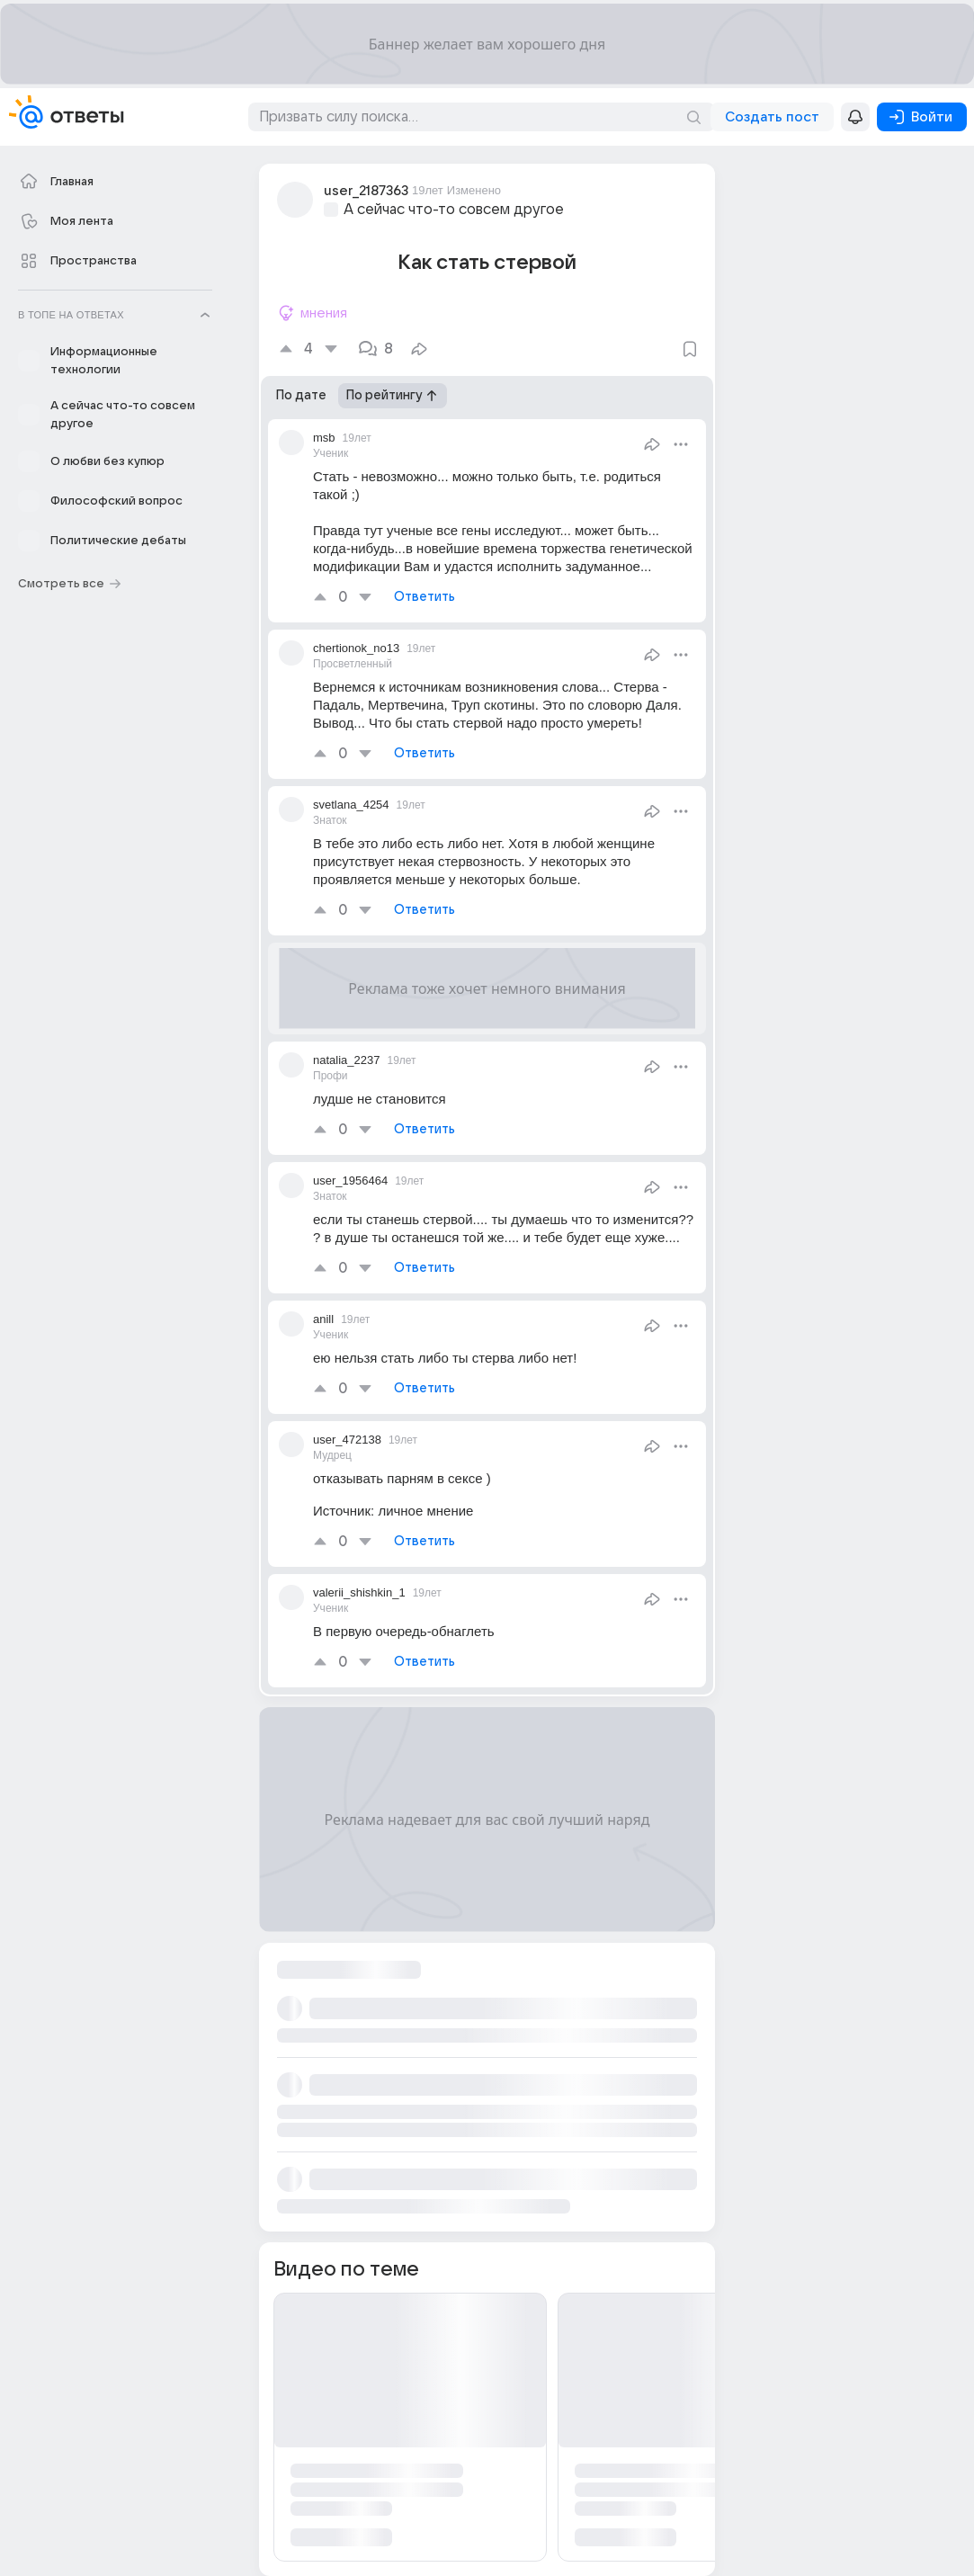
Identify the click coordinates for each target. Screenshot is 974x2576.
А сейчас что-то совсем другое (454, 209)
